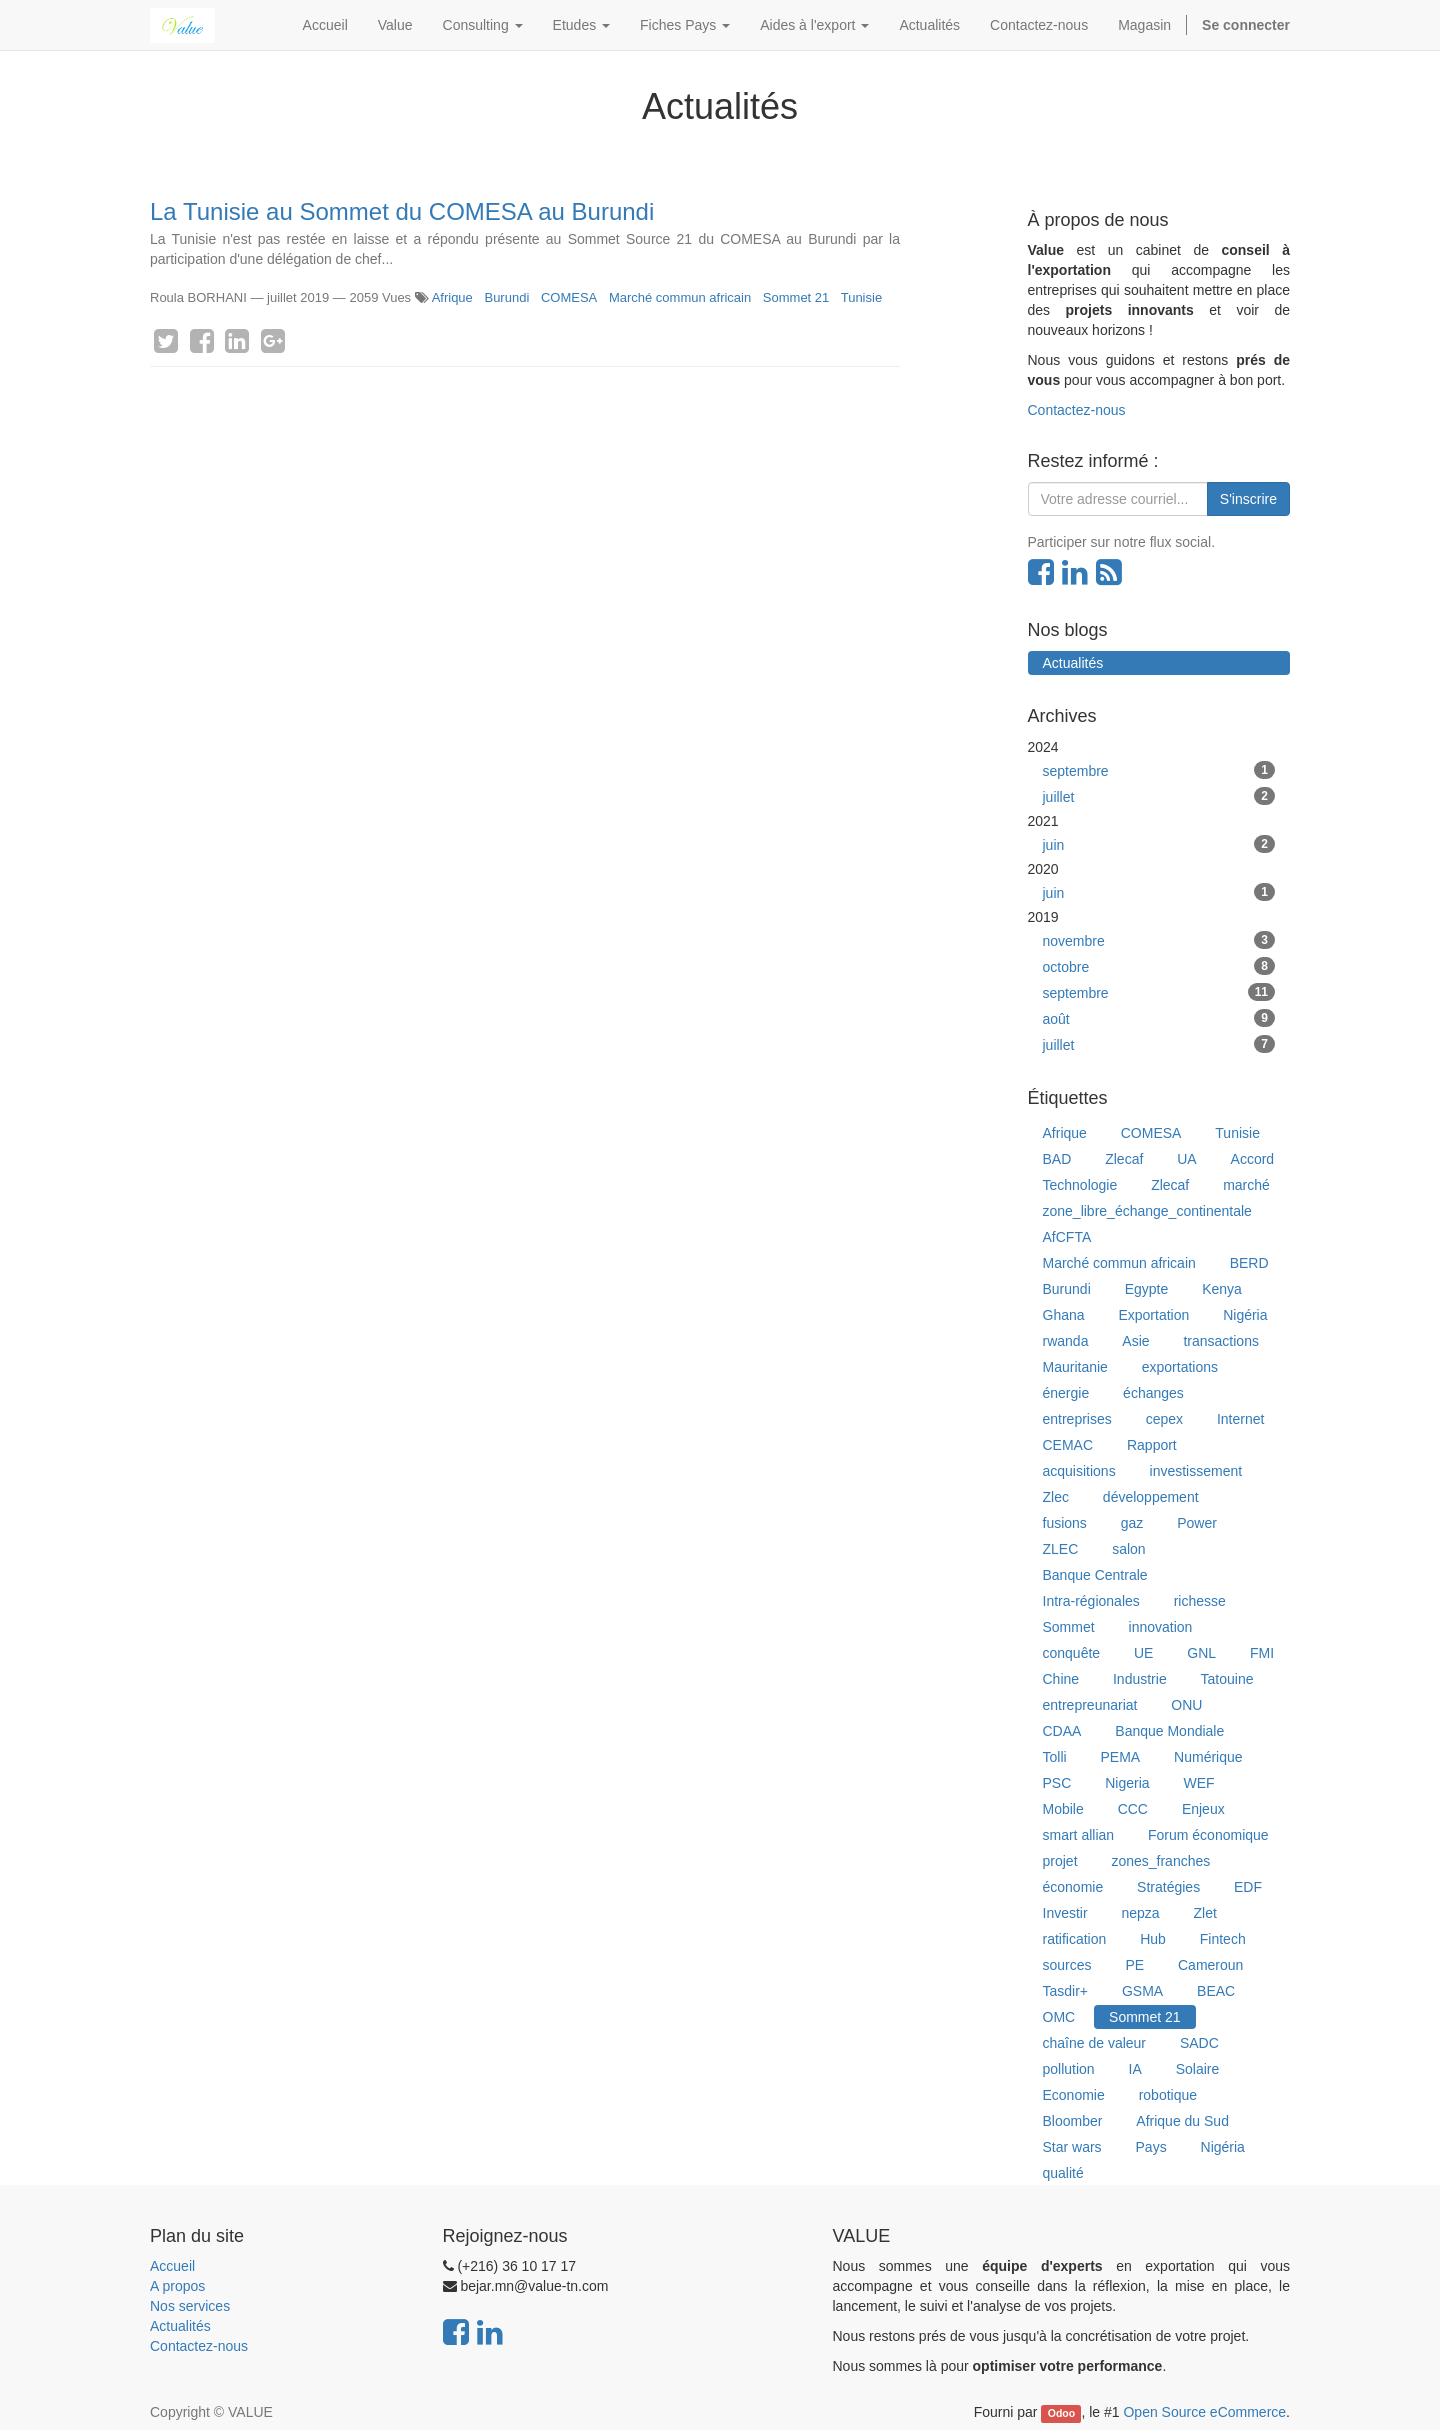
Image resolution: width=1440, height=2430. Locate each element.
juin (1159, 844)
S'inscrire (1248, 499)
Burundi (506, 297)
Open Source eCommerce (1204, 2412)
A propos (177, 2286)
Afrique (452, 297)
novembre (1159, 940)
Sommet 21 (796, 297)
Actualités (180, 2326)
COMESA (569, 297)
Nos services (190, 2306)
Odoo (1061, 2413)
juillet (1159, 796)
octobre (1159, 966)
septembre (1159, 770)
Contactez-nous (1077, 410)
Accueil (172, 2266)
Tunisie (861, 297)
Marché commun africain (680, 297)
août (1159, 1018)
